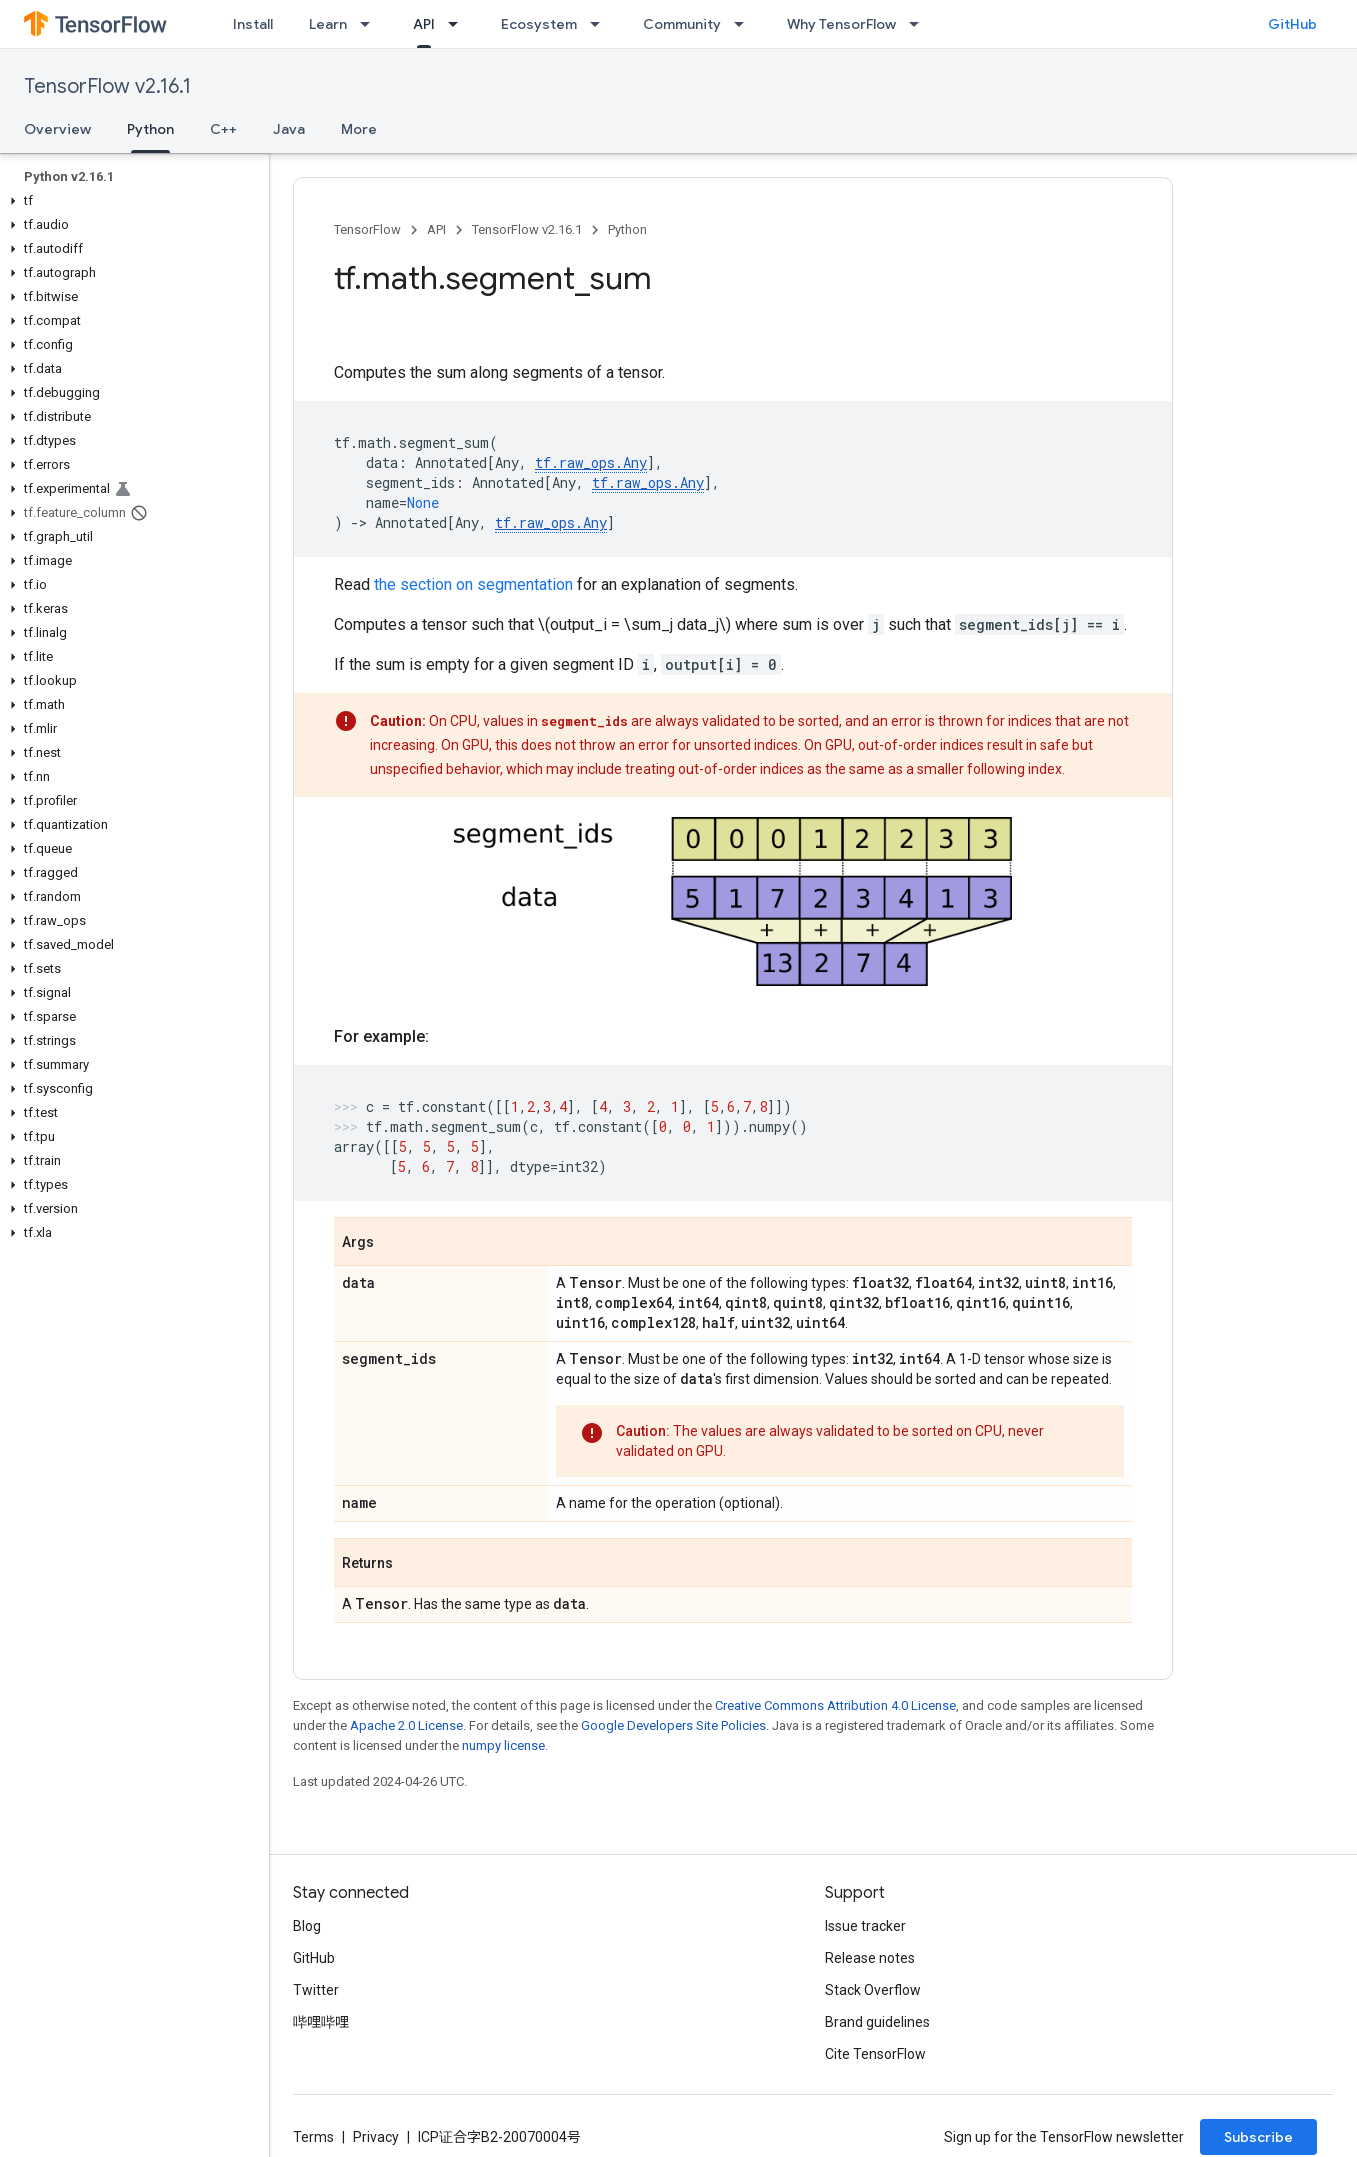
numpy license (503, 1745)
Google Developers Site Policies (673, 1725)
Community (682, 24)
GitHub (1292, 24)
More (359, 129)
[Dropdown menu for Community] (745, 24)
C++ (223, 129)
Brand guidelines (877, 2022)
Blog (307, 1926)
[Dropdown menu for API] (459, 24)
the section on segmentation (473, 584)
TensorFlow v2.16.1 (107, 86)
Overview (57, 129)
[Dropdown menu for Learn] (371, 24)
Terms (313, 2137)
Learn (328, 24)
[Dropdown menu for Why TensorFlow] (920, 24)
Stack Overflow (873, 1990)
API (436, 229)
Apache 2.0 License (406, 1725)
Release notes (870, 1958)
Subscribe (1258, 2137)
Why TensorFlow (841, 24)
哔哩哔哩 (321, 2022)
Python (627, 229)
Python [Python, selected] (150, 129)
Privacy (376, 2137)
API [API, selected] (424, 24)
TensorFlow (367, 229)
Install (253, 24)
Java (289, 129)
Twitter (316, 1990)
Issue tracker (865, 1926)
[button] (130, 201)
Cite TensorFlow (875, 2054)
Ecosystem (539, 24)
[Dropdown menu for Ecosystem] (601, 24)
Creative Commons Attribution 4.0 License (835, 1705)
